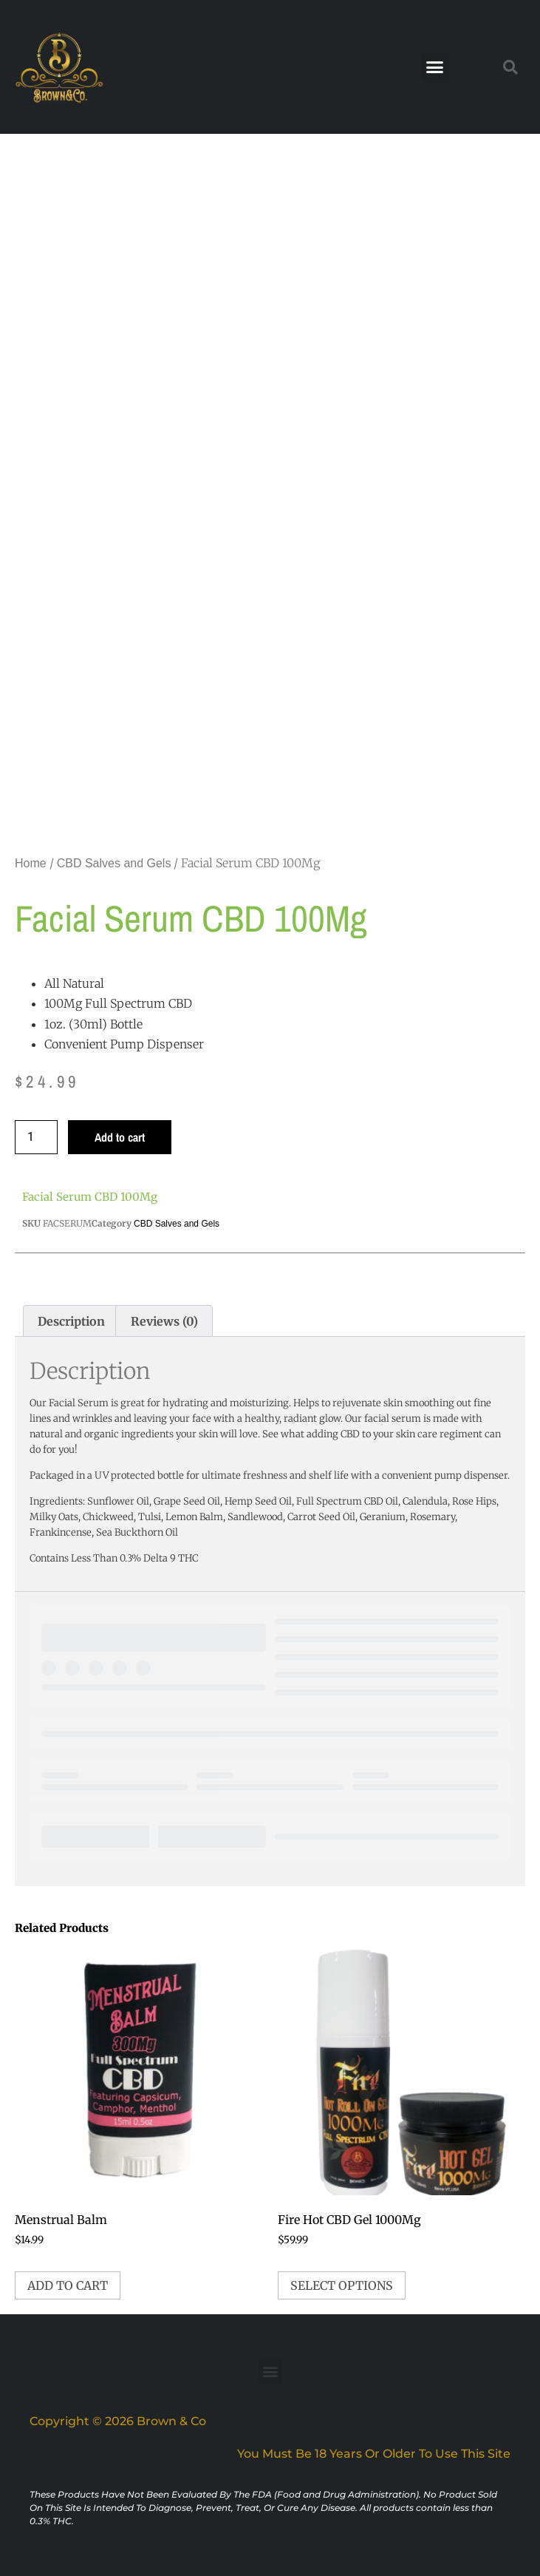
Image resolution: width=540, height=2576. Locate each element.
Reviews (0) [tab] (164, 1321)
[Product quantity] (36, 1137)
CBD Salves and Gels (114, 863)
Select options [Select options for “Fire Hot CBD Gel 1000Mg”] (341, 2285)
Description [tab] (71, 1321)
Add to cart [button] (67, 2285)
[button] (435, 67)
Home (31, 863)
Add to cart (120, 1137)
